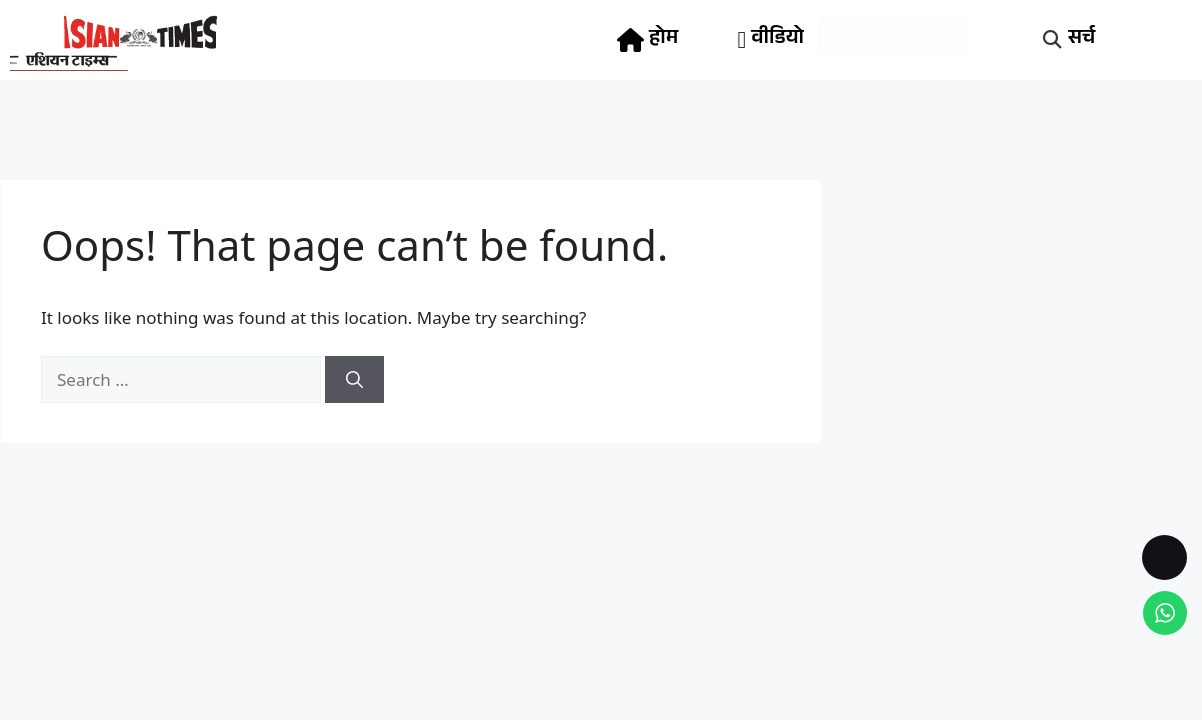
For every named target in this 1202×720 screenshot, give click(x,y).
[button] (1051, 40)
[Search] (354, 380)
